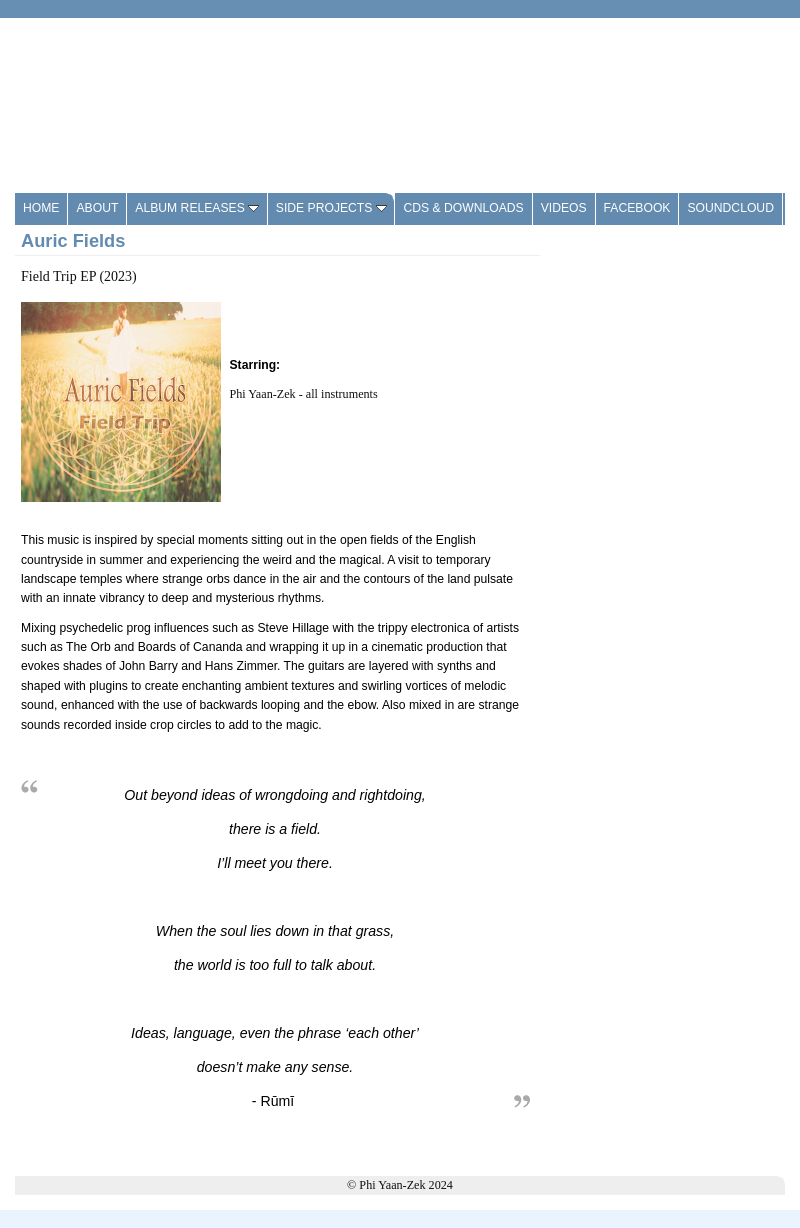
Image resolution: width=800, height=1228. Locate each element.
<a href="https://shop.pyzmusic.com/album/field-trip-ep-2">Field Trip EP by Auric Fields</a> (671, 535)
